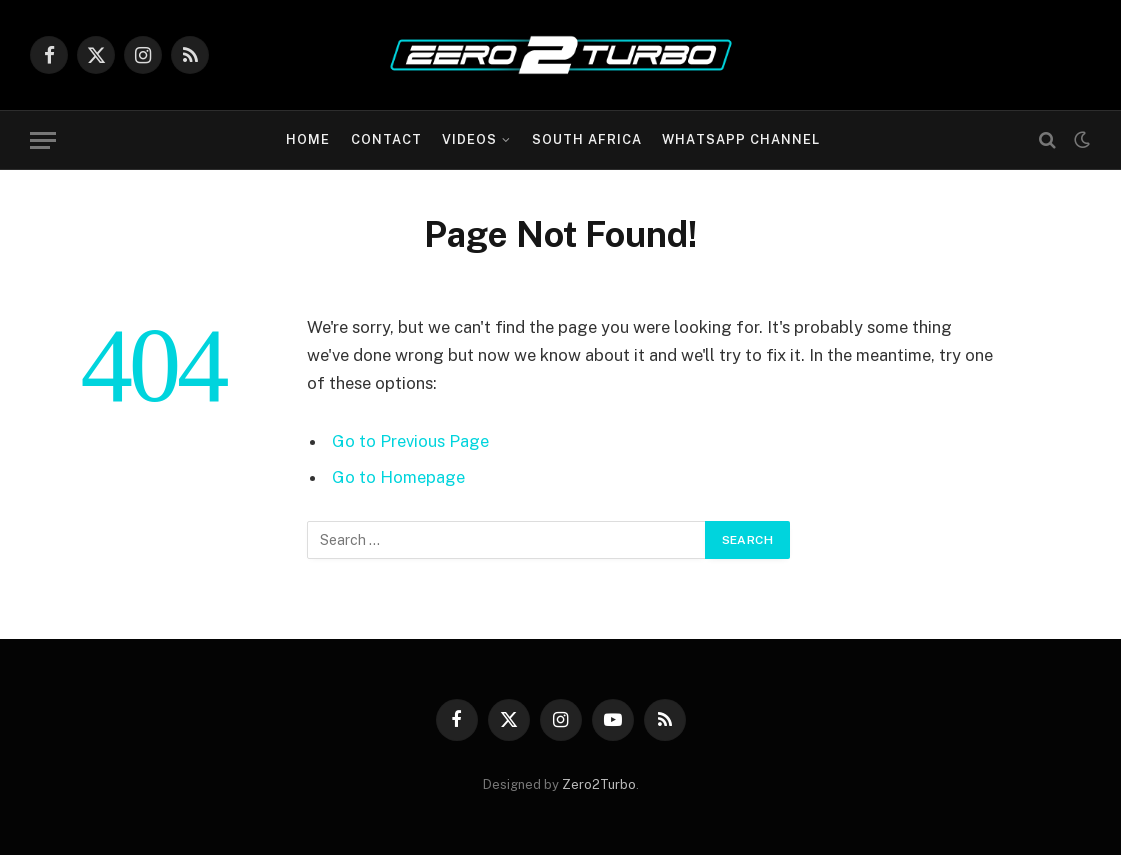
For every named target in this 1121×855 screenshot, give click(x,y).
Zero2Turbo (599, 784)
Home (308, 139)
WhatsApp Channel (740, 139)
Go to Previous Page (410, 441)
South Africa (587, 139)
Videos (469, 139)
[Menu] (43, 140)
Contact (386, 139)
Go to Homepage (398, 477)
